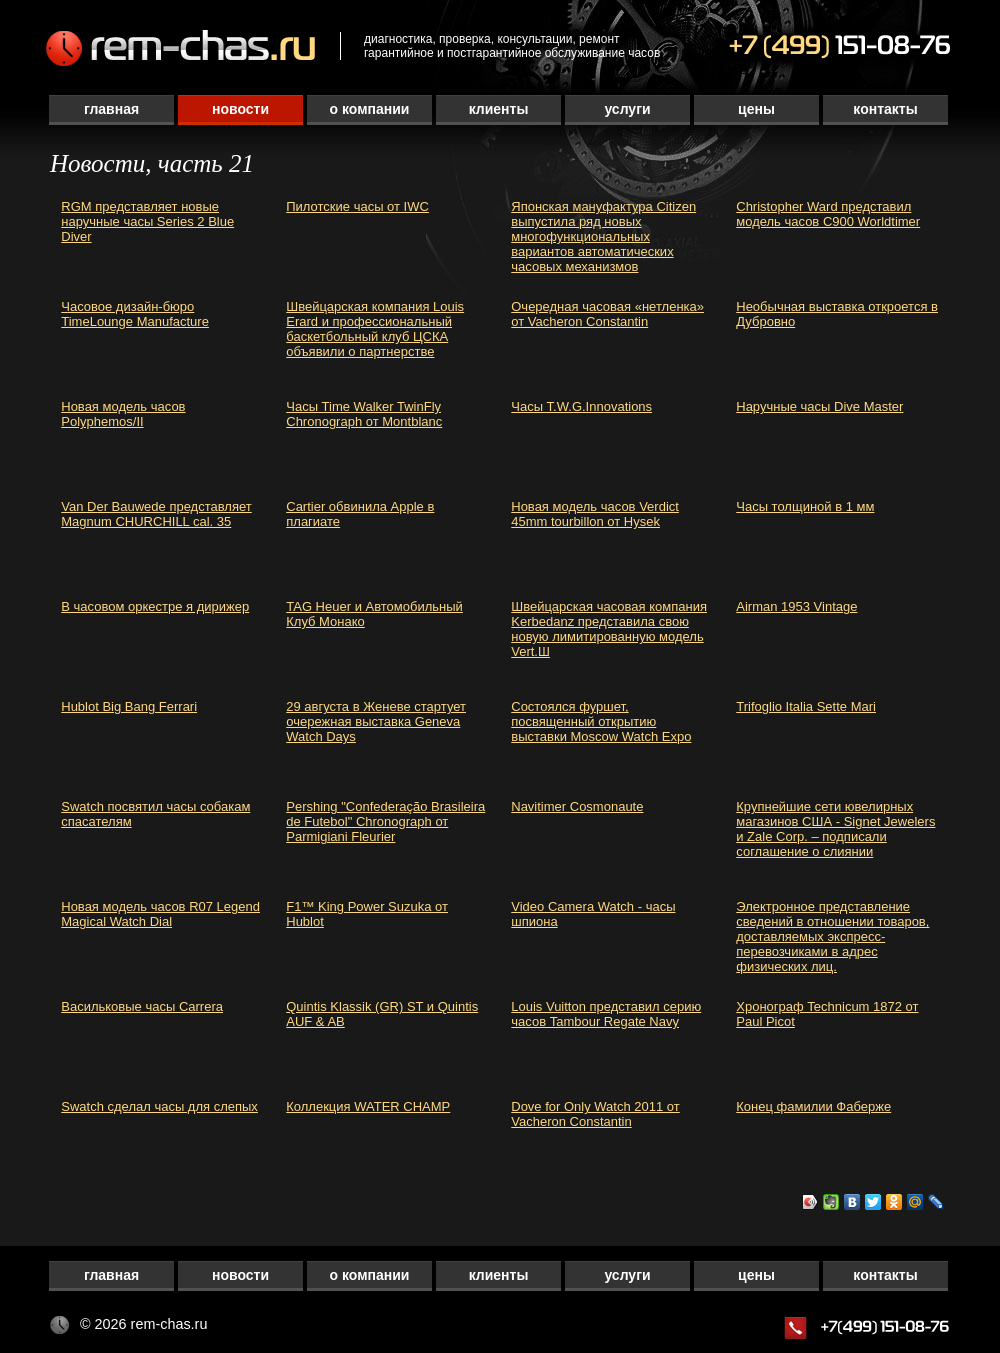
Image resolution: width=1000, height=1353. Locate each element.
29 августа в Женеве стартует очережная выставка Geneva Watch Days (376, 721)
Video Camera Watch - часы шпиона (593, 914)
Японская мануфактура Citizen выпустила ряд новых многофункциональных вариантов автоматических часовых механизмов (603, 236)
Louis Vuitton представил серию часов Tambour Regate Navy (606, 1014)
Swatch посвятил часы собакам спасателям (155, 814)
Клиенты (499, 109)
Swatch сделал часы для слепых (159, 1106)
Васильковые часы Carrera (142, 1006)
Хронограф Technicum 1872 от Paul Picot (827, 1014)
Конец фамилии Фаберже (813, 1106)
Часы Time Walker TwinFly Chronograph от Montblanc (364, 414)
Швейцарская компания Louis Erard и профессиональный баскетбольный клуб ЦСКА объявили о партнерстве (375, 329)
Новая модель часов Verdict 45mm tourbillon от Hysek (595, 514)
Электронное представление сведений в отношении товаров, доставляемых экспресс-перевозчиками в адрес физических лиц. (832, 936)
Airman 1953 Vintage (796, 606)
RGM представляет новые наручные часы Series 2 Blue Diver (147, 221)
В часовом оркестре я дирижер (155, 606)
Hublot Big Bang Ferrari (129, 706)
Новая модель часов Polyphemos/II (123, 414)
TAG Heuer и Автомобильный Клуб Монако (374, 614)
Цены (756, 109)
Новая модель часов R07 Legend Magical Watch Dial (160, 914)
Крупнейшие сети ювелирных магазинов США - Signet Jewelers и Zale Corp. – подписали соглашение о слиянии (835, 829)
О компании (370, 109)
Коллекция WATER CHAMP (368, 1106)
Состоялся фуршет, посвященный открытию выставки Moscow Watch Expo (601, 721)
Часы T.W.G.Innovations (581, 406)
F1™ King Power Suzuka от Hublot (367, 914)
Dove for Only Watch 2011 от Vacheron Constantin (595, 1114)
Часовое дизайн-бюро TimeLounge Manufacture (135, 314)
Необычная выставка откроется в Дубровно (837, 314)
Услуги (627, 109)
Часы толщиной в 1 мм (805, 506)
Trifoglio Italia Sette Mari (806, 706)
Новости (240, 109)
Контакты (885, 109)
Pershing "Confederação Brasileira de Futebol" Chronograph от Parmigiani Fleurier (385, 821)
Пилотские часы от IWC (357, 206)
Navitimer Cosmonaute (577, 806)
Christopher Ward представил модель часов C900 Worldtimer (828, 214)
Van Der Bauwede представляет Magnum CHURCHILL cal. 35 (156, 514)
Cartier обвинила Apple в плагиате (360, 514)
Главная (111, 109)
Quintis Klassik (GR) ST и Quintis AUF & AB (382, 1014)
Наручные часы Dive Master (819, 406)
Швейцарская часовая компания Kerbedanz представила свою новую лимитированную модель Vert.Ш (609, 629)
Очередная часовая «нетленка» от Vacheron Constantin (607, 314)
